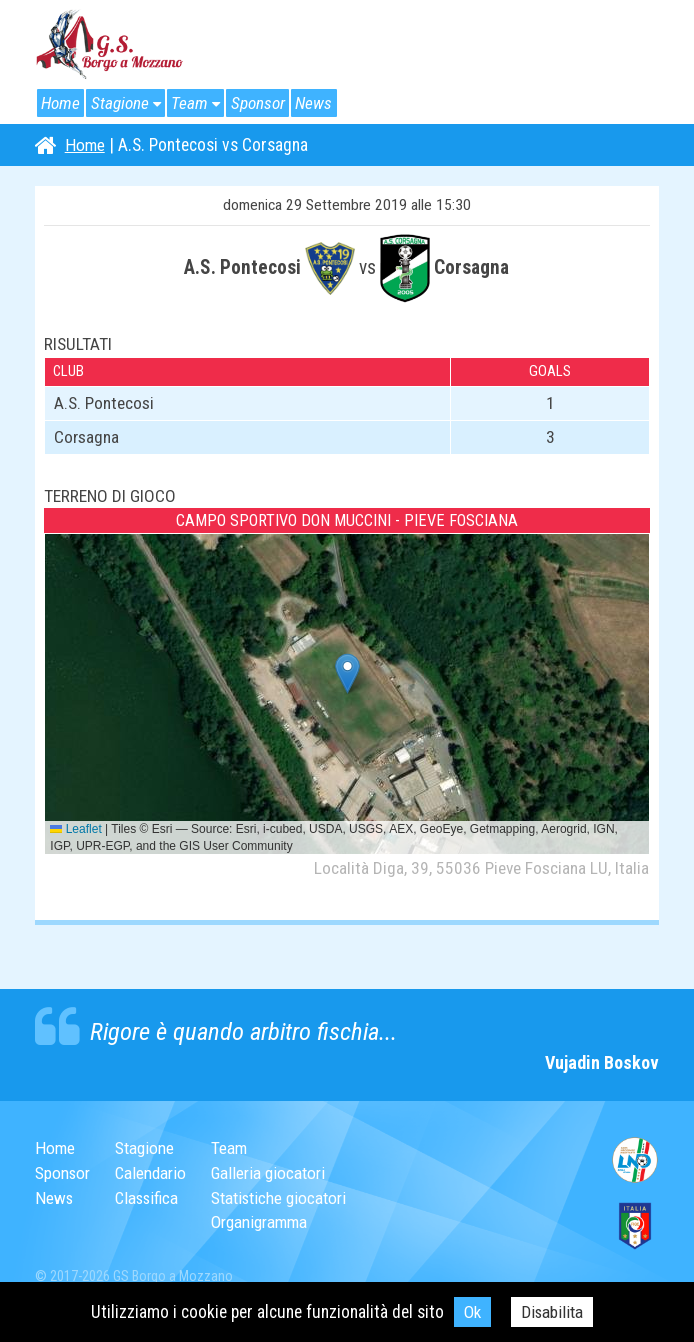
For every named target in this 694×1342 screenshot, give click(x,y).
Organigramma (267, 1222)
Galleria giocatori (275, 1173)
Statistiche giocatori (287, 1198)
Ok (471, 1312)
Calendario (154, 1173)
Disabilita (553, 1312)
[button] (347, 673)
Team (194, 103)
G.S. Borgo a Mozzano (110, 45)
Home (61, 103)
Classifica (150, 1198)
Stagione (122, 103)
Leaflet (75, 829)
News (322, 103)
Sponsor (264, 103)
